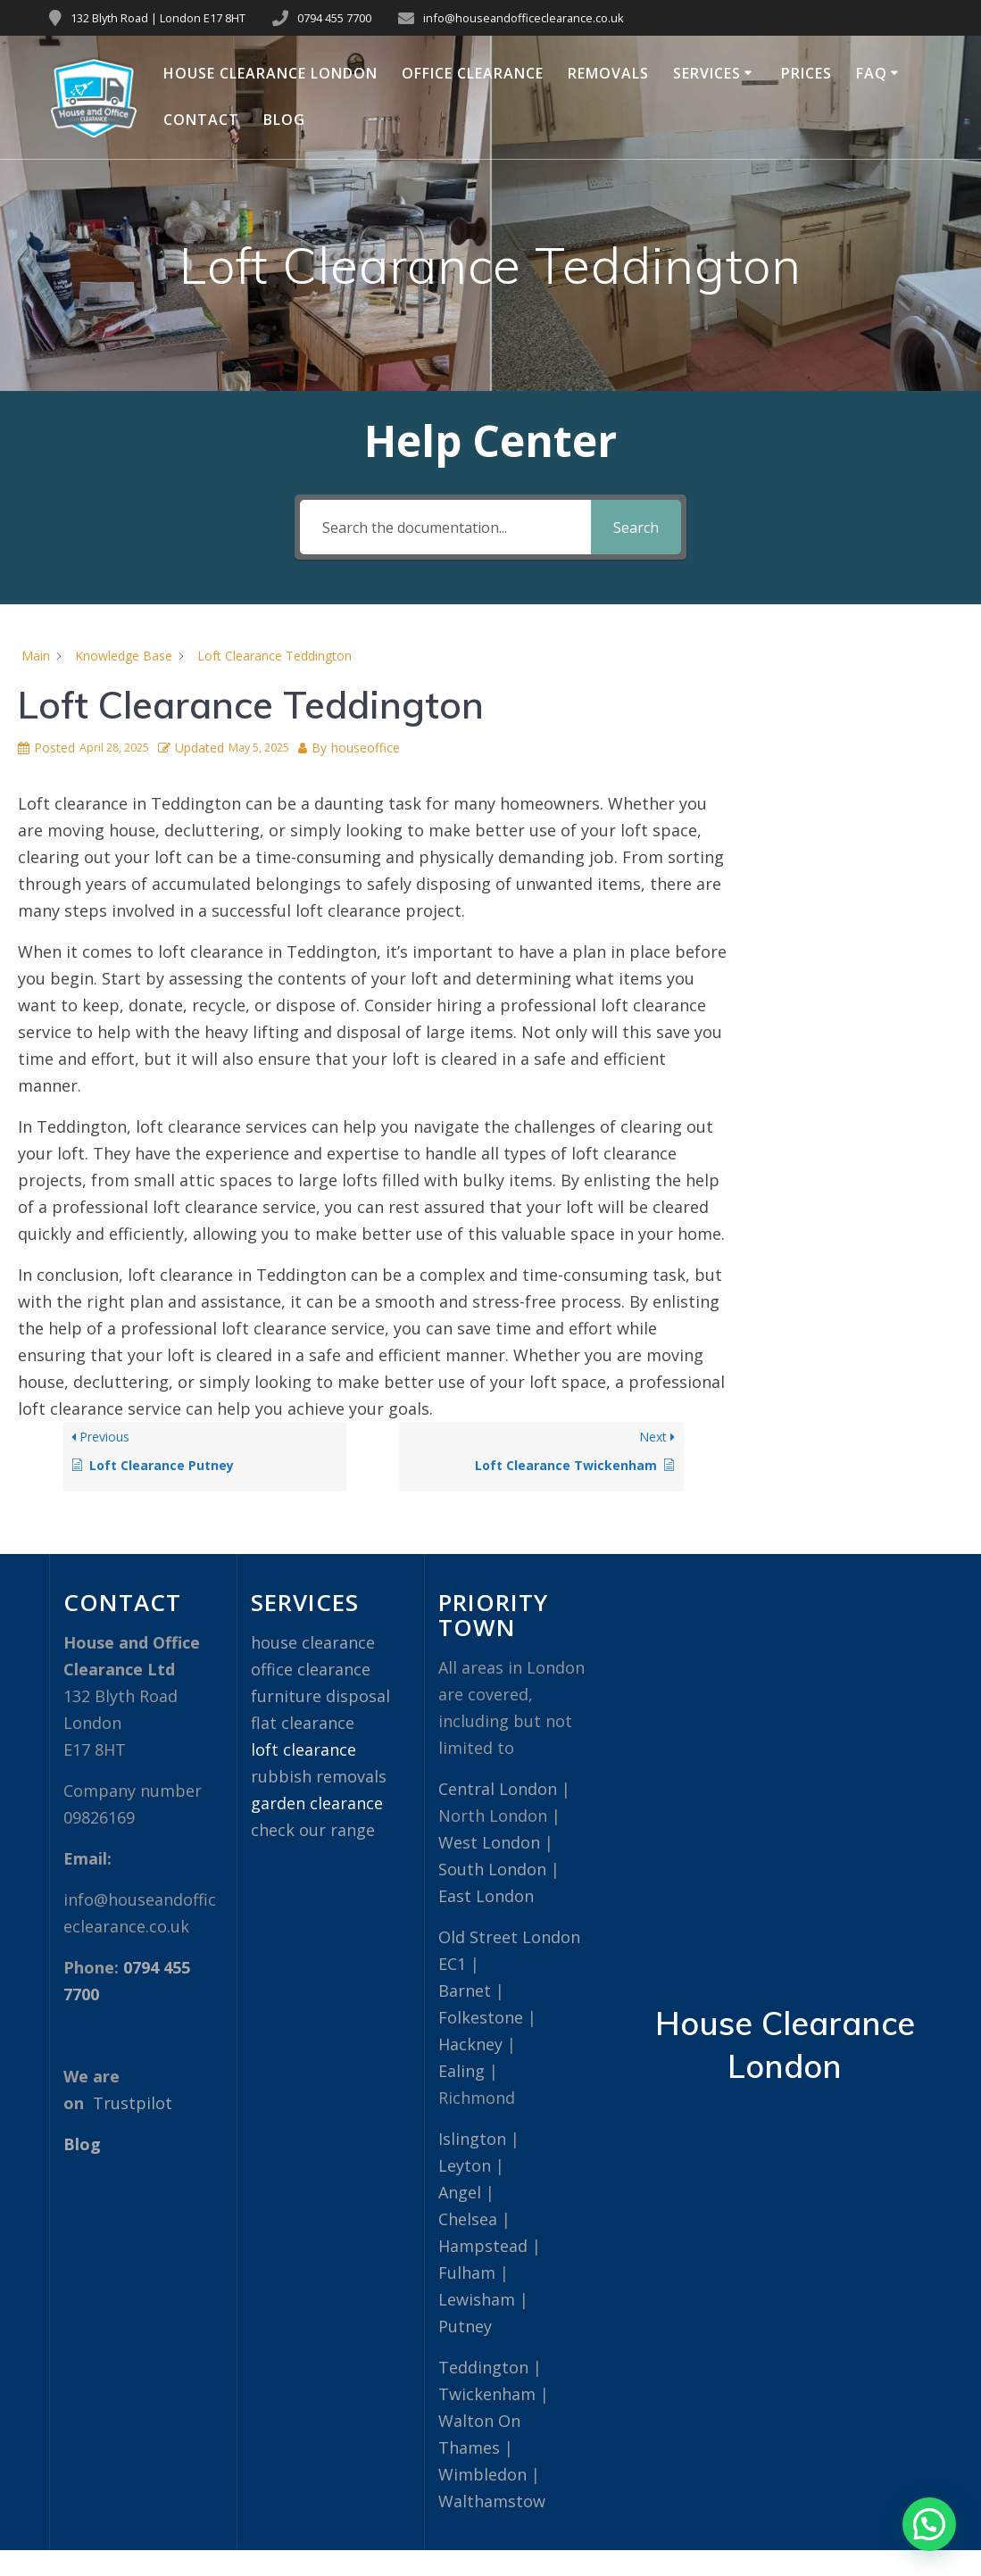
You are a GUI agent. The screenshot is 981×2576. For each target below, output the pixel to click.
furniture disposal (320, 1696)
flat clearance (302, 1722)
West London (489, 1842)
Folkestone (480, 2017)
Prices (806, 73)
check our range (313, 1830)
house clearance (313, 1642)
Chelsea (467, 2219)
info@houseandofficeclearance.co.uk (523, 18)
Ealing (461, 2071)
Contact (201, 119)
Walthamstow (491, 2501)
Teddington (483, 2367)
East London (486, 1896)
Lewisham (476, 2299)
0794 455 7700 (334, 18)
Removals (608, 73)
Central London (497, 1788)
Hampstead (483, 2245)
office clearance (310, 1669)
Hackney (470, 2044)
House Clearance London (270, 73)
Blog (284, 119)
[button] (929, 2524)
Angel (459, 2192)
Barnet (464, 1990)
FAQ (871, 73)
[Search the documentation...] (446, 527)
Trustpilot (132, 2103)
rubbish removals (319, 1776)
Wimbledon (482, 2474)
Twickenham (487, 2394)
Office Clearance (473, 73)
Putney (465, 2326)
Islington (472, 2138)
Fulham (466, 2272)
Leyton (464, 2165)
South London (492, 1869)
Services (707, 73)
